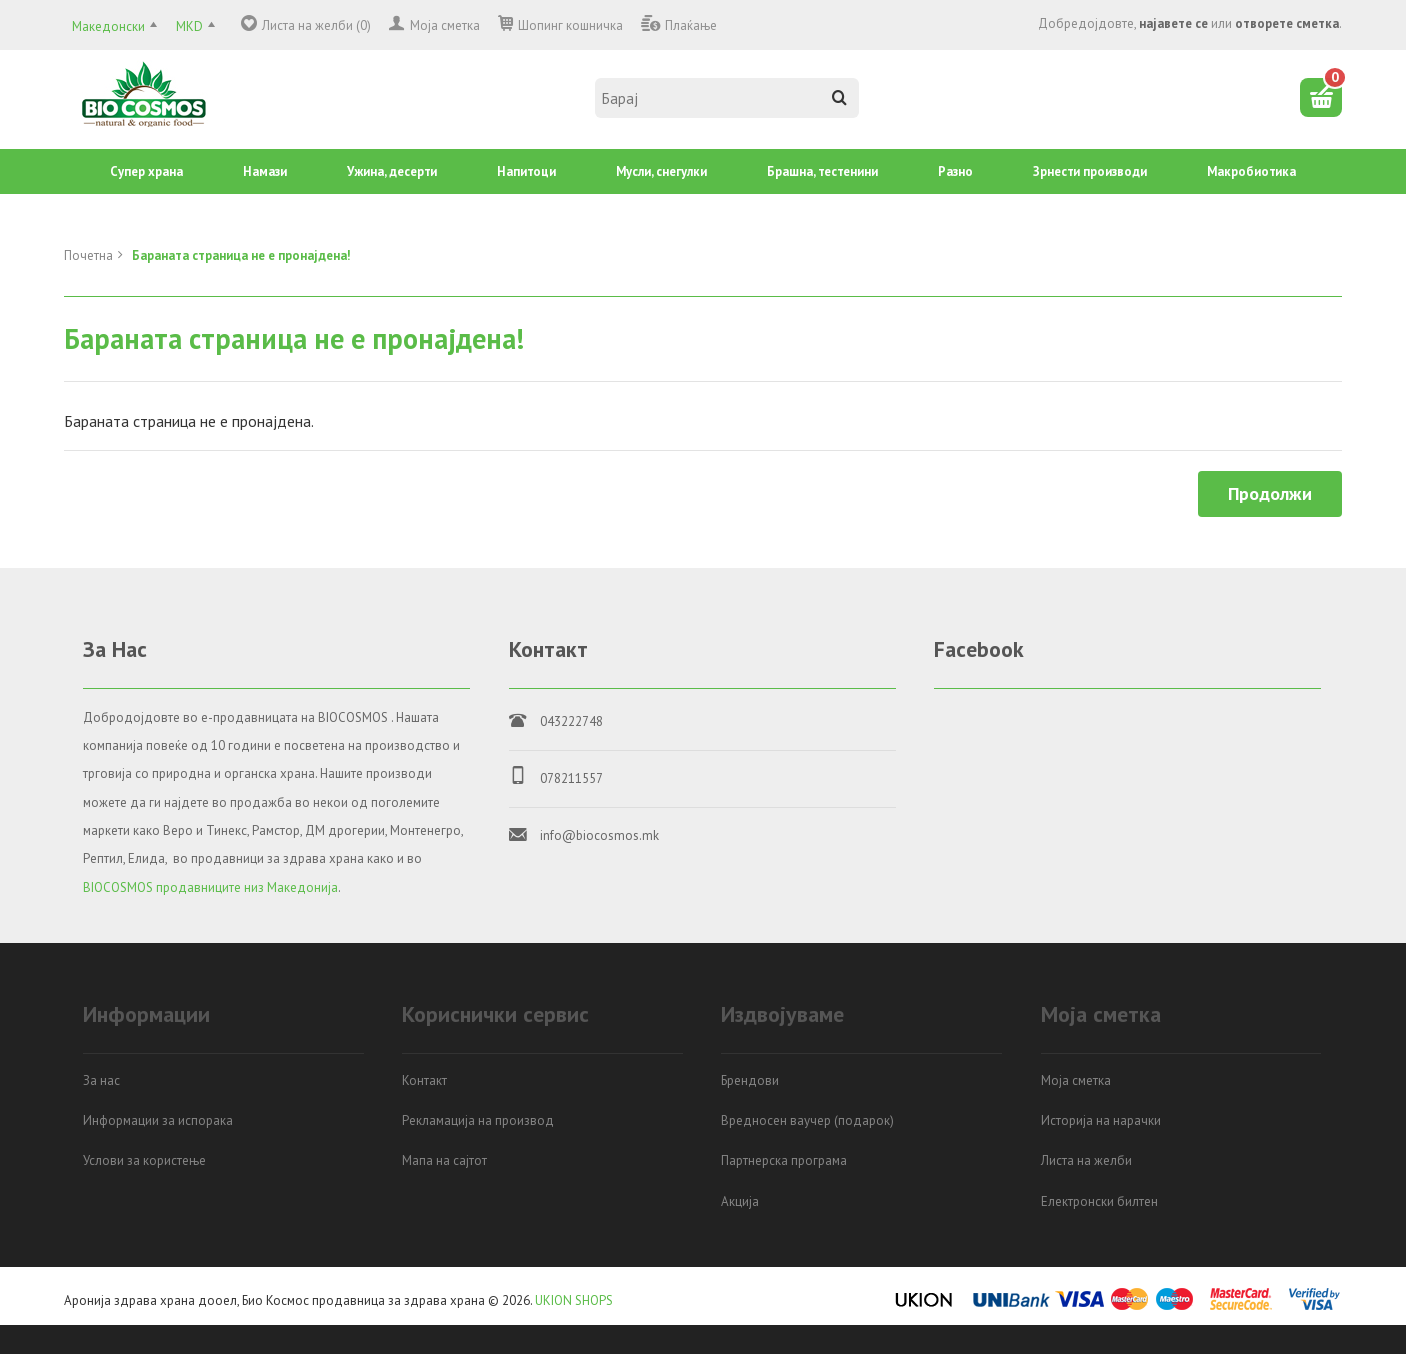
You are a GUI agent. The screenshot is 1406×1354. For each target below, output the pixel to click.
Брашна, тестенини (822, 171)
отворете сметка (1287, 23)
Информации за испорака (158, 1120)
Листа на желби (1086, 1160)
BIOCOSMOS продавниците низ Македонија (210, 887)
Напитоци (526, 171)
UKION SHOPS (574, 1300)
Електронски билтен (1099, 1201)
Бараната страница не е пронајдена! (241, 255)
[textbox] (727, 98)
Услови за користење (144, 1160)
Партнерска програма (784, 1160)
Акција (740, 1201)
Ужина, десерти (392, 171)
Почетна (88, 255)
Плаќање (691, 25)
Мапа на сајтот (444, 1160)
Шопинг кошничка (570, 25)
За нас (101, 1080)
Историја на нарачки (1101, 1120)
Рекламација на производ (478, 1120)
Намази (265, 171)
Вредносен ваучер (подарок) (807, 1120)
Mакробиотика (1251, 171)
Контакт (424, 1080)
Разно (955, 171)
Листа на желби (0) (316, 25)
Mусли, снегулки (661, 171)
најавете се (1173, 23)
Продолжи (1270, 493)
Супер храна (146, 171)
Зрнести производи (1090, 171)
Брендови (750, 1080)
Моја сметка (445, 25)
